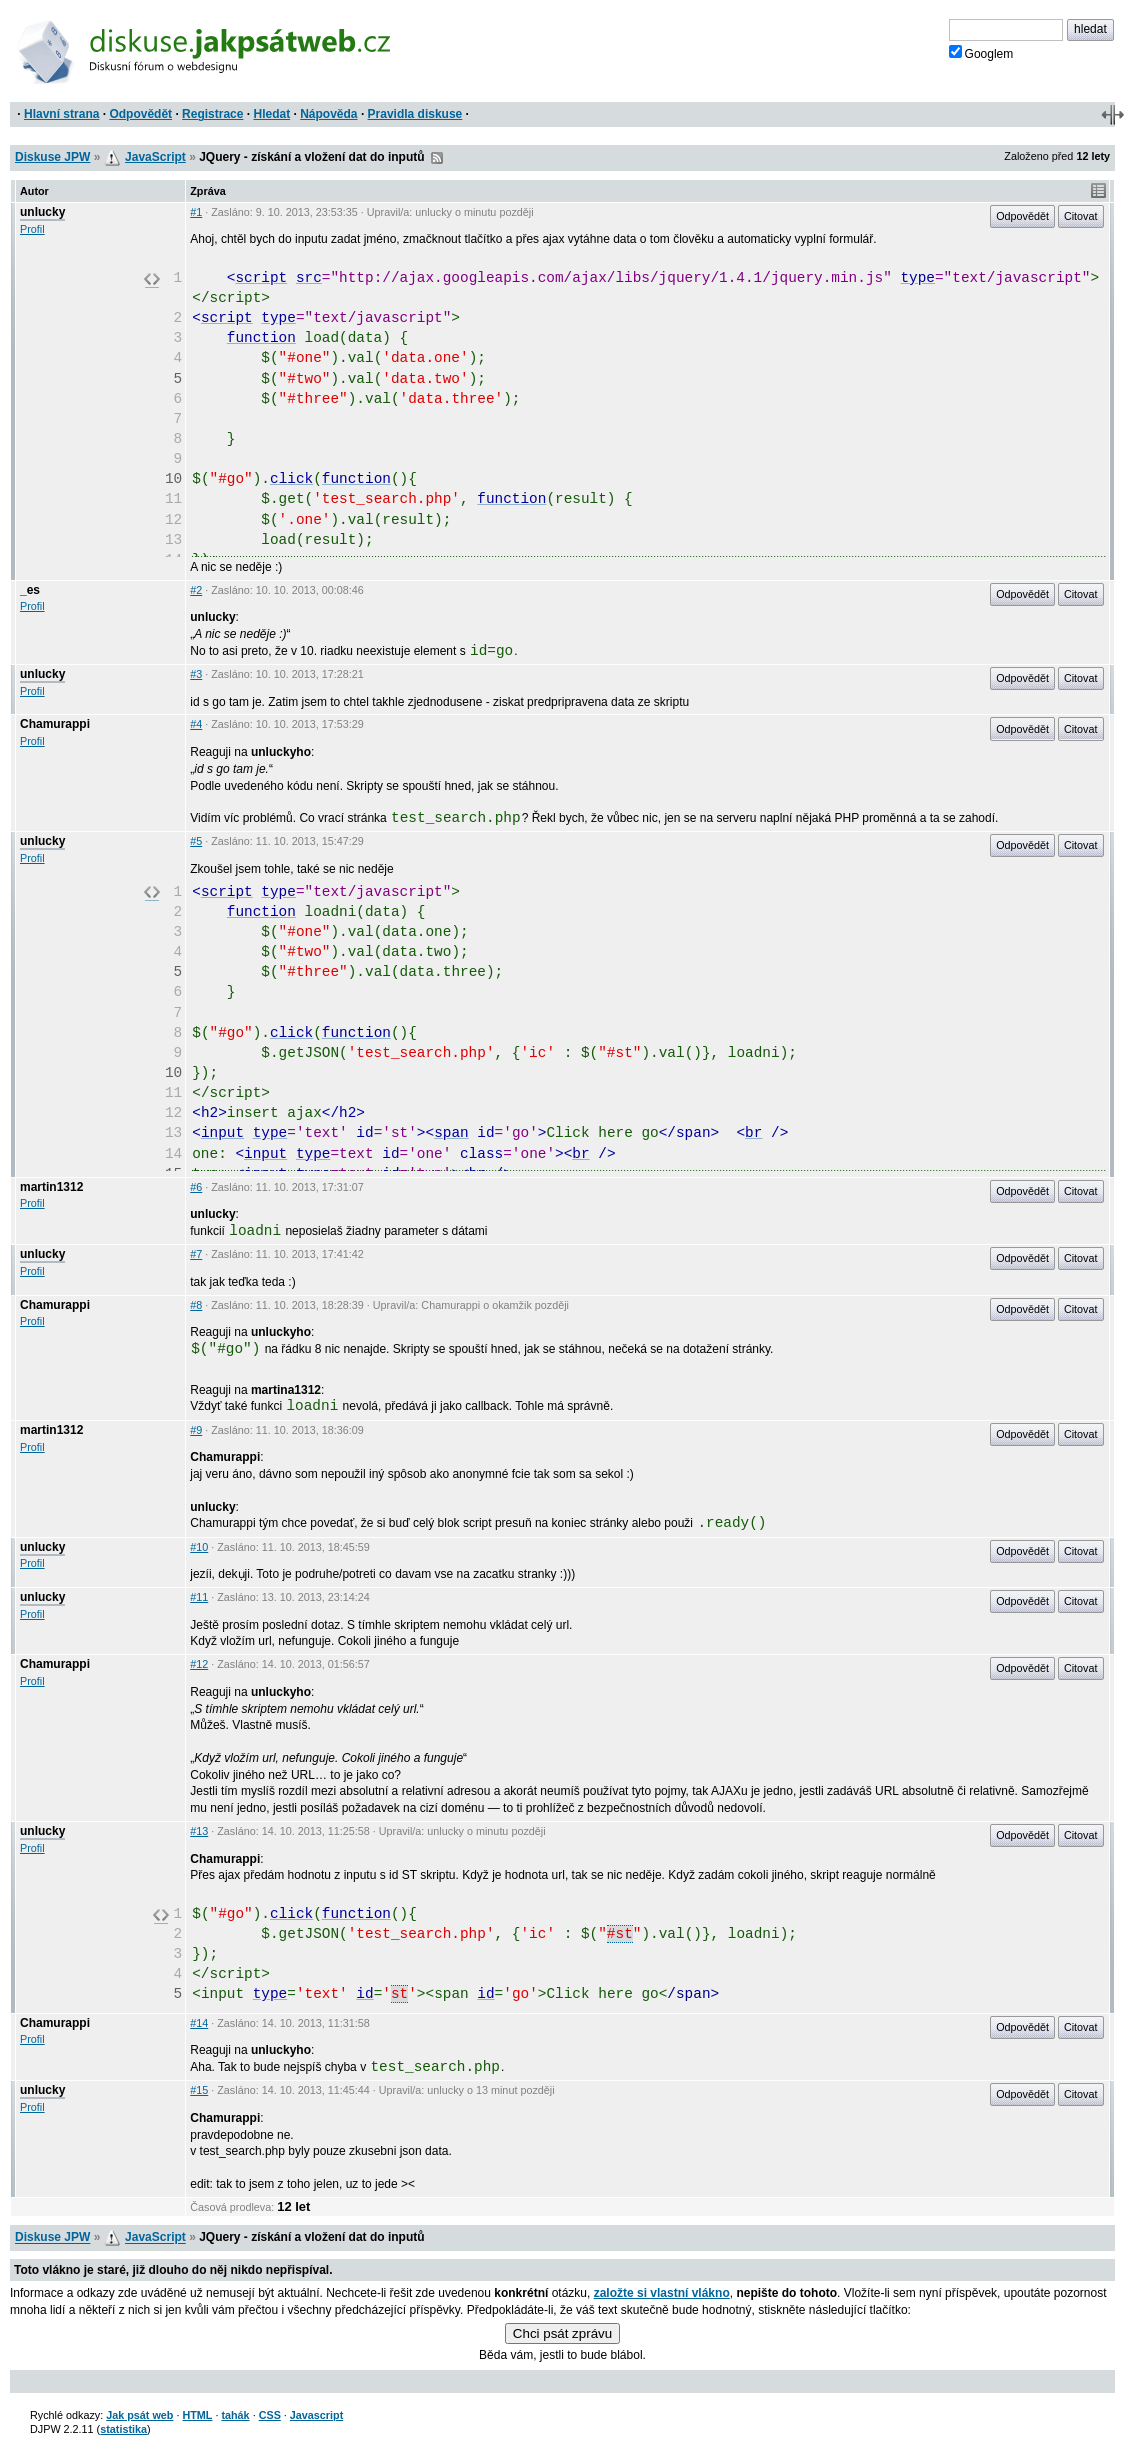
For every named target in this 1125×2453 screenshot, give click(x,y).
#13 (199, 1831)
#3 (196, 674)
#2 (196, 590)
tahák (235, 2415)
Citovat (1081, 216)
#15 (199, 2090)
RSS (437, 158)
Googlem (981, 53)
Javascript (316, 2415)
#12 (199, 1664)
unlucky (42, 212)
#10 (199, 1547)
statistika (123, 2429)
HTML (197, 2415)
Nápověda (328, 114)
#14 (199, 2023)
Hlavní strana (61, 114)
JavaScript (155, 157)
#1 (196, 212)
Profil (32, 229)
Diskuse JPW (52, 157)
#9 (196, 1430)
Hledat (271, 114)
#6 (196, 1187)
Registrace (212, 114)
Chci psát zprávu (562, 2333)
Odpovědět (140, 114)
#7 (196, 1254)
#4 (196, 724)
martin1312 (51, 1187)
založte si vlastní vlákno (662, 2293)
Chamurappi (55, 724)
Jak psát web (139, 2415)
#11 (199, 1597)
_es (30, 590)
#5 (196, 841)
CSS (270, 2415)
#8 (196, 1305)
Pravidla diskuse (415, 114)
